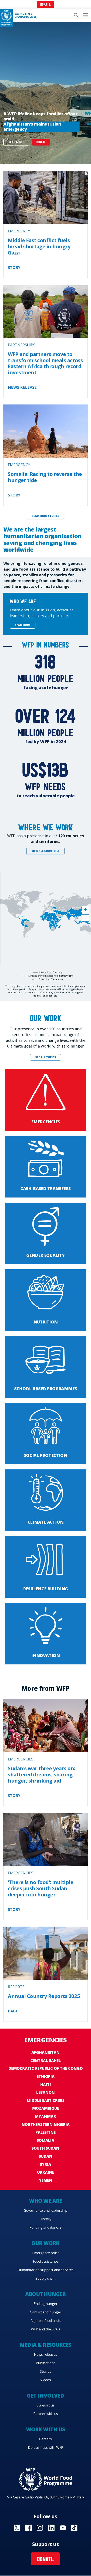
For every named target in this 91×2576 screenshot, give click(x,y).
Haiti (45, 2084)
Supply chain (45, 2278)
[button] (85, 909)
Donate (45, 5)
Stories (45, 2371)
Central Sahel (45, 2060)
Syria (45, 2164)
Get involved (45, 2395)
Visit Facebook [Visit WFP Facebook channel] (28, 2528)
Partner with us (45, 2413)
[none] (45, 93)
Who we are (45, 2200)
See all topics (45, 1057)
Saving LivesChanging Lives (25, 15)
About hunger (45, 2293)
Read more (16, 142)
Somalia (45, 2140)
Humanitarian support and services (45, 2270)
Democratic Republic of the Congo (45, 2068)
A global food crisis (46, 2320)
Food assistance (45, 2261)
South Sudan (45, 2148)
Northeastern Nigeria (46, 2124)
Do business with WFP (45, 2447)
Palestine (45, 2132)
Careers (45, 2439)
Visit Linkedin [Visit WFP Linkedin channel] (51, 2528)
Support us (46, 2405)
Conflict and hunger (45, 2312)
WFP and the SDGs (45, 2329)
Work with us (45, 2429)
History (45, 2219)
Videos (45, 2380)
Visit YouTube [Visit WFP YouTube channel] (63, 2528)
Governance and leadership (45, 2210)
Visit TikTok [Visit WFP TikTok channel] (74, 2528)
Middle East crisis (45, 2100)
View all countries (45, 851)
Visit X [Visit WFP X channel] (17, 2528)
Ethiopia (46, 2076)
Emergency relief (45, 2253)
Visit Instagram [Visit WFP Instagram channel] (40, 2528)
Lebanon (45, 2092)
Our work (45, 2243)
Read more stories (45, 516)
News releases (45, 2354)
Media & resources (45, 2344)
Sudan (45, 2156)
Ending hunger (45, 2303)
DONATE (41, 142)
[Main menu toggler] (84, 15)
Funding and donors (45, 2227)
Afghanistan (45, 2052)
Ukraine (45, 2172)
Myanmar (45, 2116)
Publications (45, 2363)
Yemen (45, 2180)
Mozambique (45, 2108)
